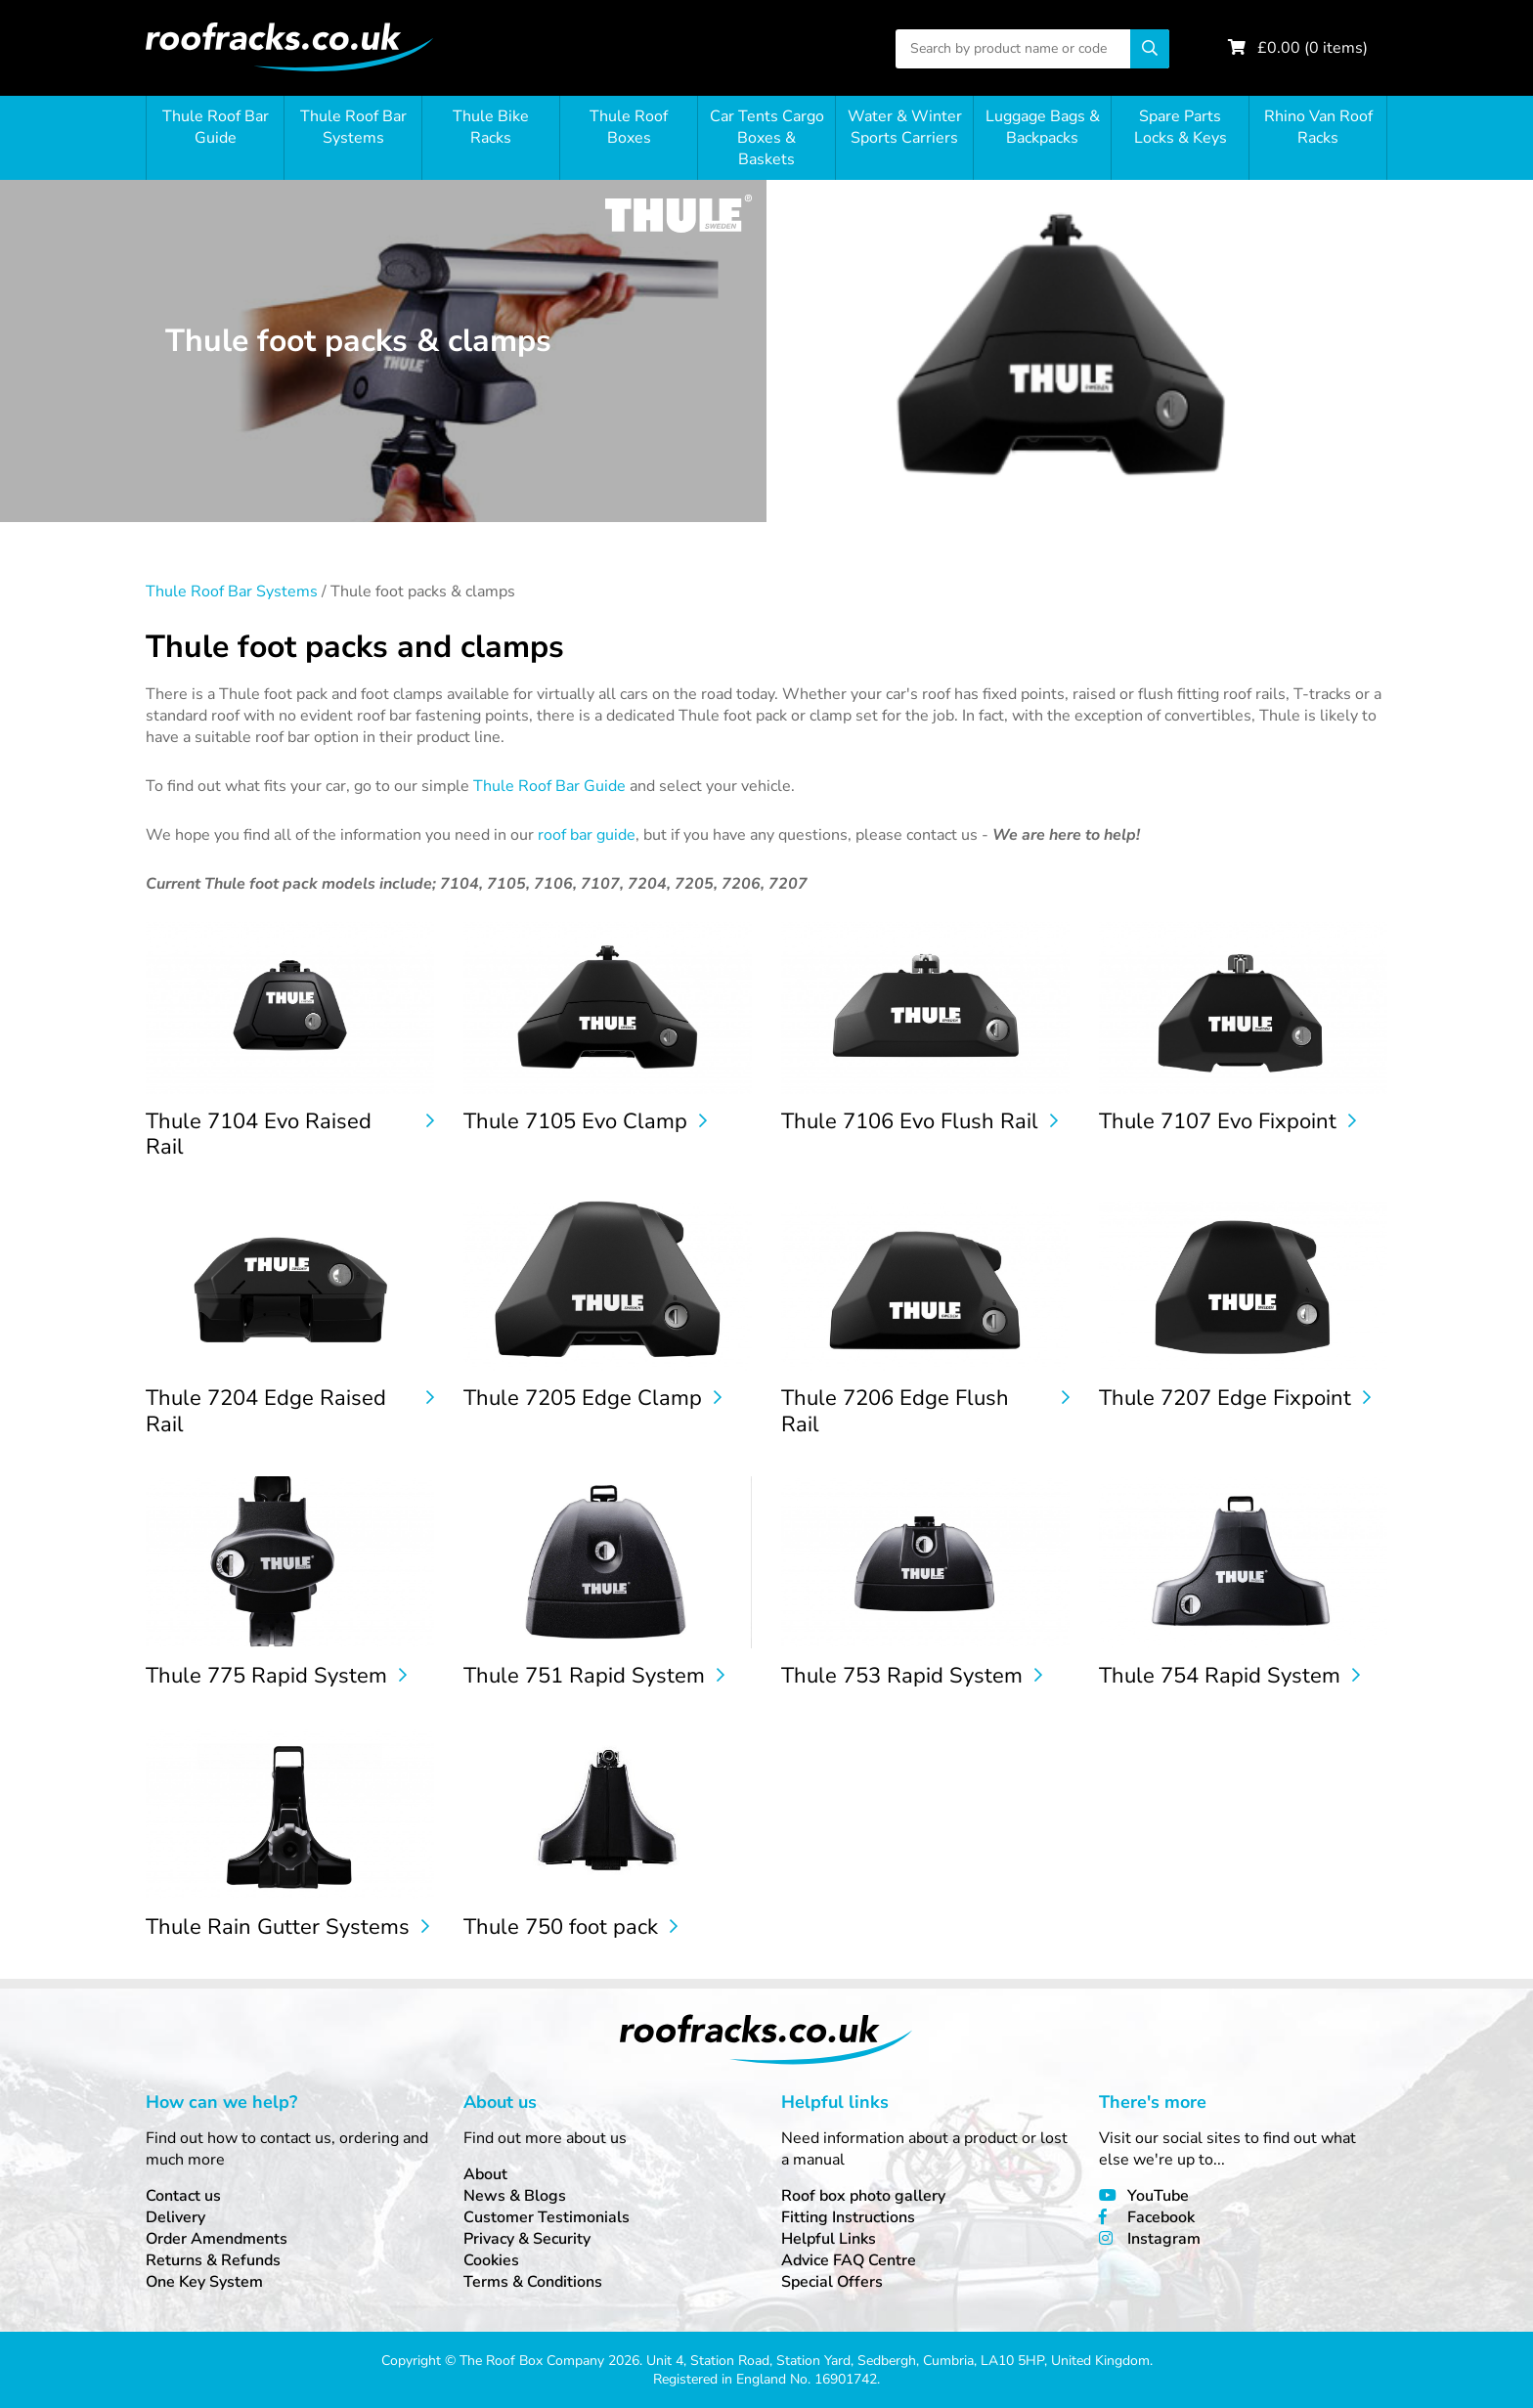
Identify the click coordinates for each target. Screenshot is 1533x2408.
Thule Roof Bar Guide (215, 127)
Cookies (491, 2260)
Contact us (183, 2196)
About (485, 2174)
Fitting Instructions (848, 2217)
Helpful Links (828, 2239)
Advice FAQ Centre (848, 2260)
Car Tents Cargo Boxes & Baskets (767, 138)
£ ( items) (1312, 48)
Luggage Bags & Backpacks (1043, 127)
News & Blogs (514, 2196)
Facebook (1161, 2217)
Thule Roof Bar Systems (353, 127)
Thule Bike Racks (491, 127)
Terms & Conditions (532, 2282)
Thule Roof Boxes (629, 127)
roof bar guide (586, 835)
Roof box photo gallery (863, 2196)
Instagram (1164, 2239)
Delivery (175, 2217)
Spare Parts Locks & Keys (1180, 127)
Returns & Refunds (213, 2260)
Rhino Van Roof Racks (1318, 127)
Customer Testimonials (546, 2217)
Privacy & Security (527, 2239)
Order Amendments (216, 2239)
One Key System (204, 2282)
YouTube (1158, 2196)
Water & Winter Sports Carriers (905, 127)
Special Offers (832, 2282)
